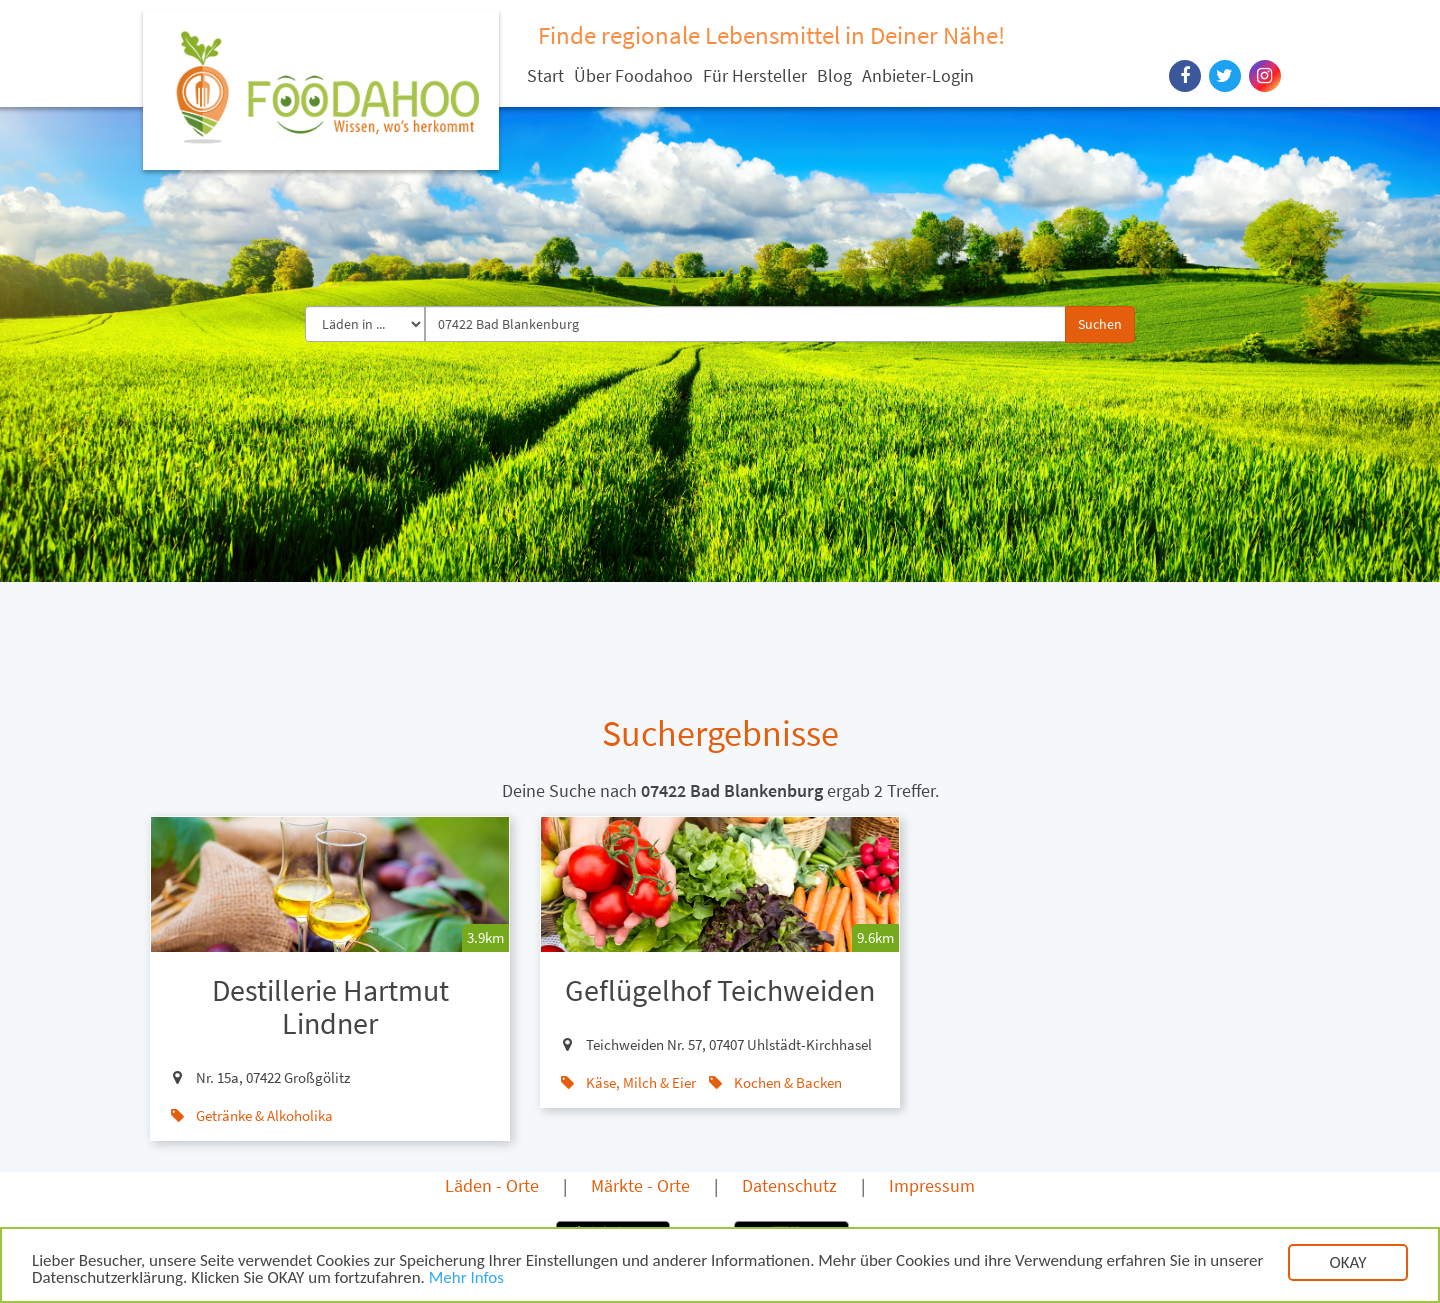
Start (545, 75)
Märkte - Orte (640, 1185)
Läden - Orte (492, 1185)
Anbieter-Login (918, 75)
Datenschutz (789, 1185)
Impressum (932, 1185)
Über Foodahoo (633, 75)
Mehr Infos (466, 1284)
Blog (834, 75)
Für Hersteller (755, 75)
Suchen (1100, 324)
